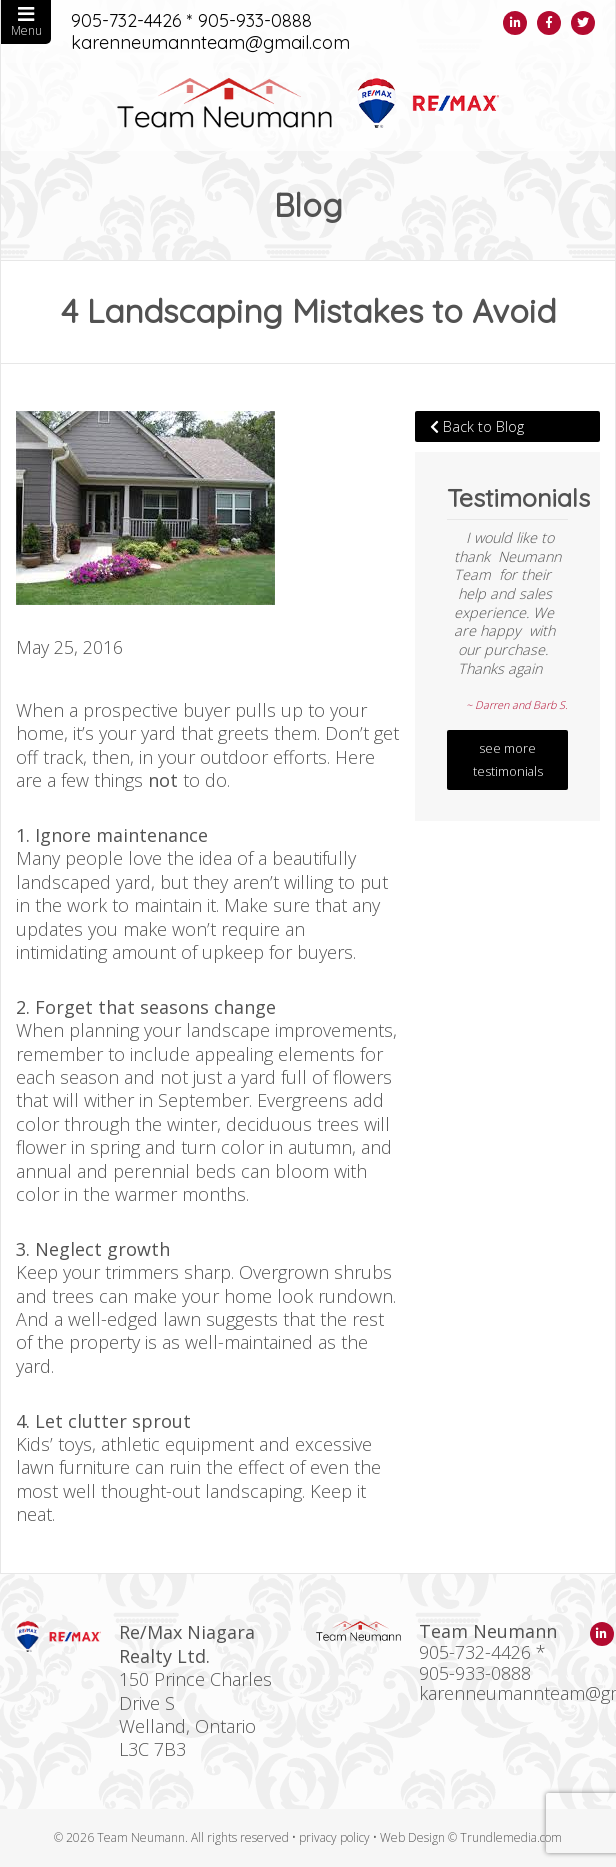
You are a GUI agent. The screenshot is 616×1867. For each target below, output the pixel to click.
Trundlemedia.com (511, 1837)
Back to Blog (477, 426)
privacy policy (334, 1837)
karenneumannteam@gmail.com (210, 43)
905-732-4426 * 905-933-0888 (191, 21)
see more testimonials (508, 760)
